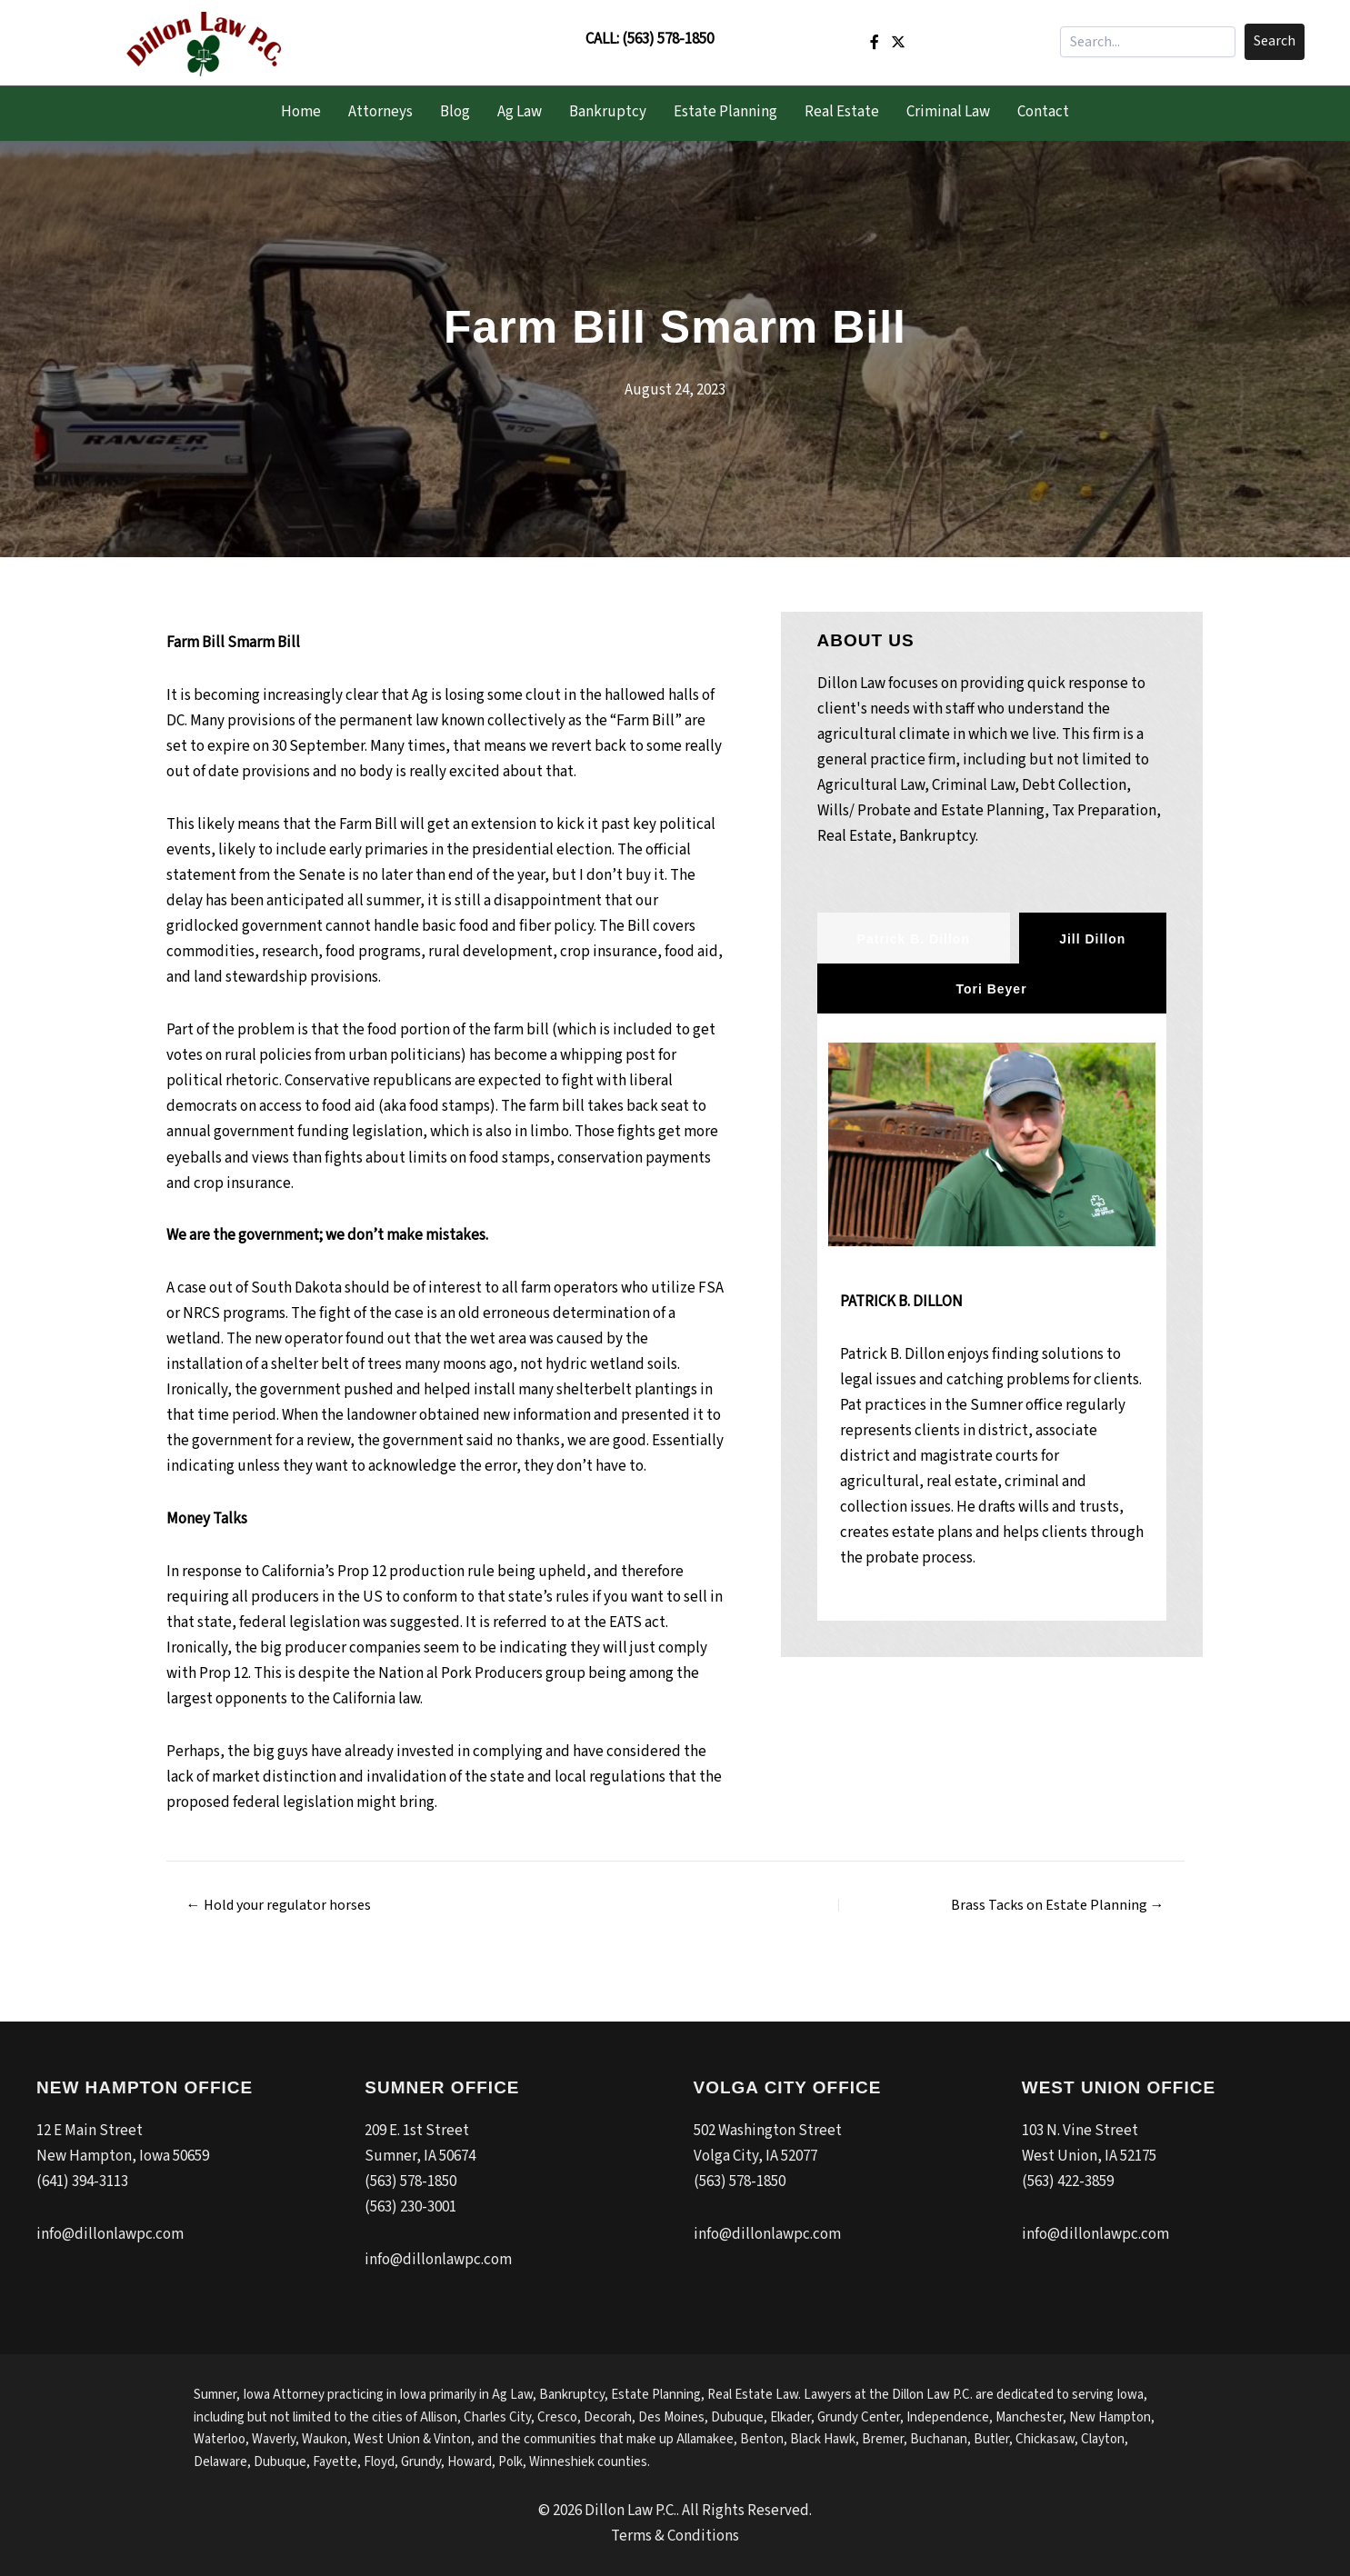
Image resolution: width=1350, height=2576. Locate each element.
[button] (1275, 42)
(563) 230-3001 (410, 2207)
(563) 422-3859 (1068, 2181)
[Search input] (1147, 41)
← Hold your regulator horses (278, 1905)
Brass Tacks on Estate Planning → (1058, 1905)
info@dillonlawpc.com (110, 2234)
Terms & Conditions (675, 2536)
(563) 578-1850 (668, 39)
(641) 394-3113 (82, 2181)
